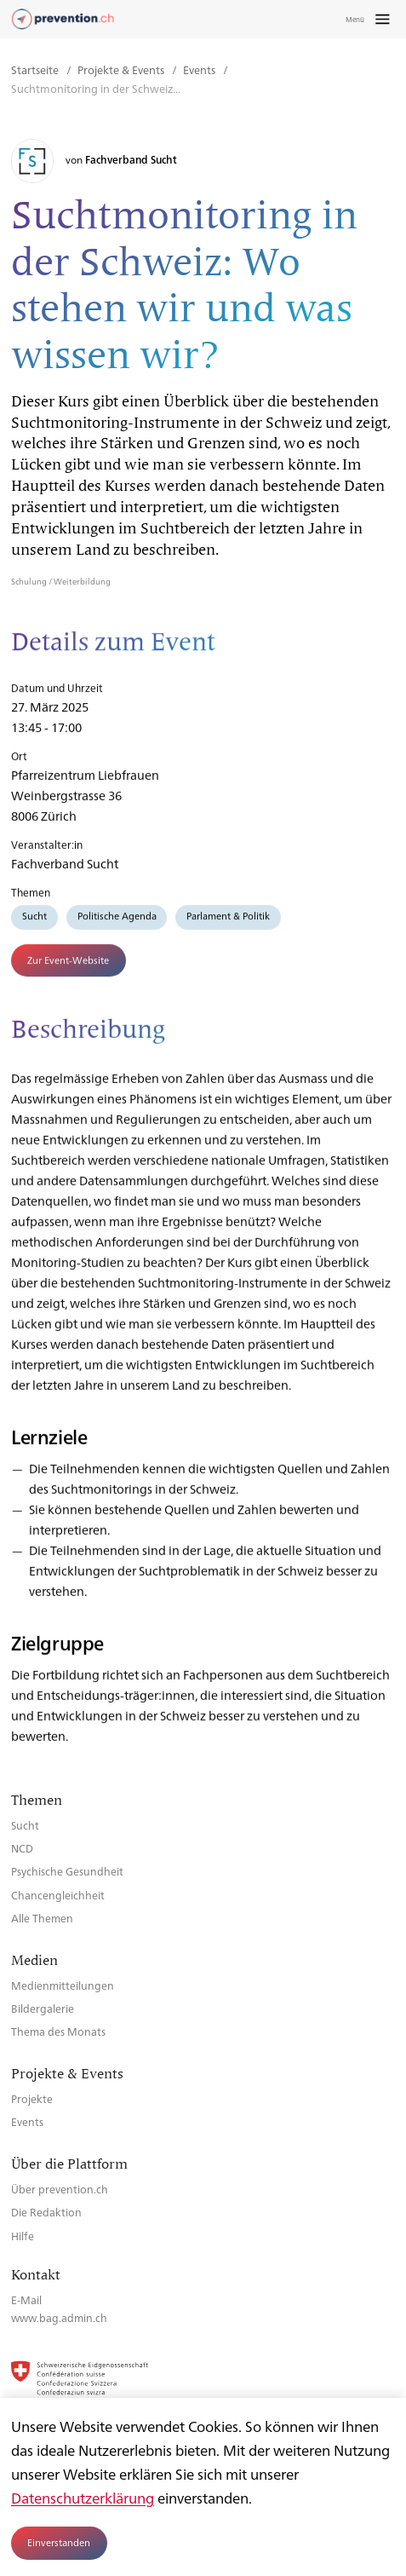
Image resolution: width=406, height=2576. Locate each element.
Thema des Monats (58, 2031)
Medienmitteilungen (62, 1985)
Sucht (34, 922)
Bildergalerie (42, 2008)
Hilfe (22, 2235)
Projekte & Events (122, 69)
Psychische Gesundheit (67, 1871)
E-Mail (26, 2299)
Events (200, 69)
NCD (22, 1848)
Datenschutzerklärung (82, 2497)
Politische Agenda (117, 922)
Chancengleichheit (58, 1894)
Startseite (36, 69)
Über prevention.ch (59, 2188)
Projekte (32, 2098)
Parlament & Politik (228, 922)
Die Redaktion (46, 2211)
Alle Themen (42, 1917)
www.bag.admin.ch (59, 2317)
